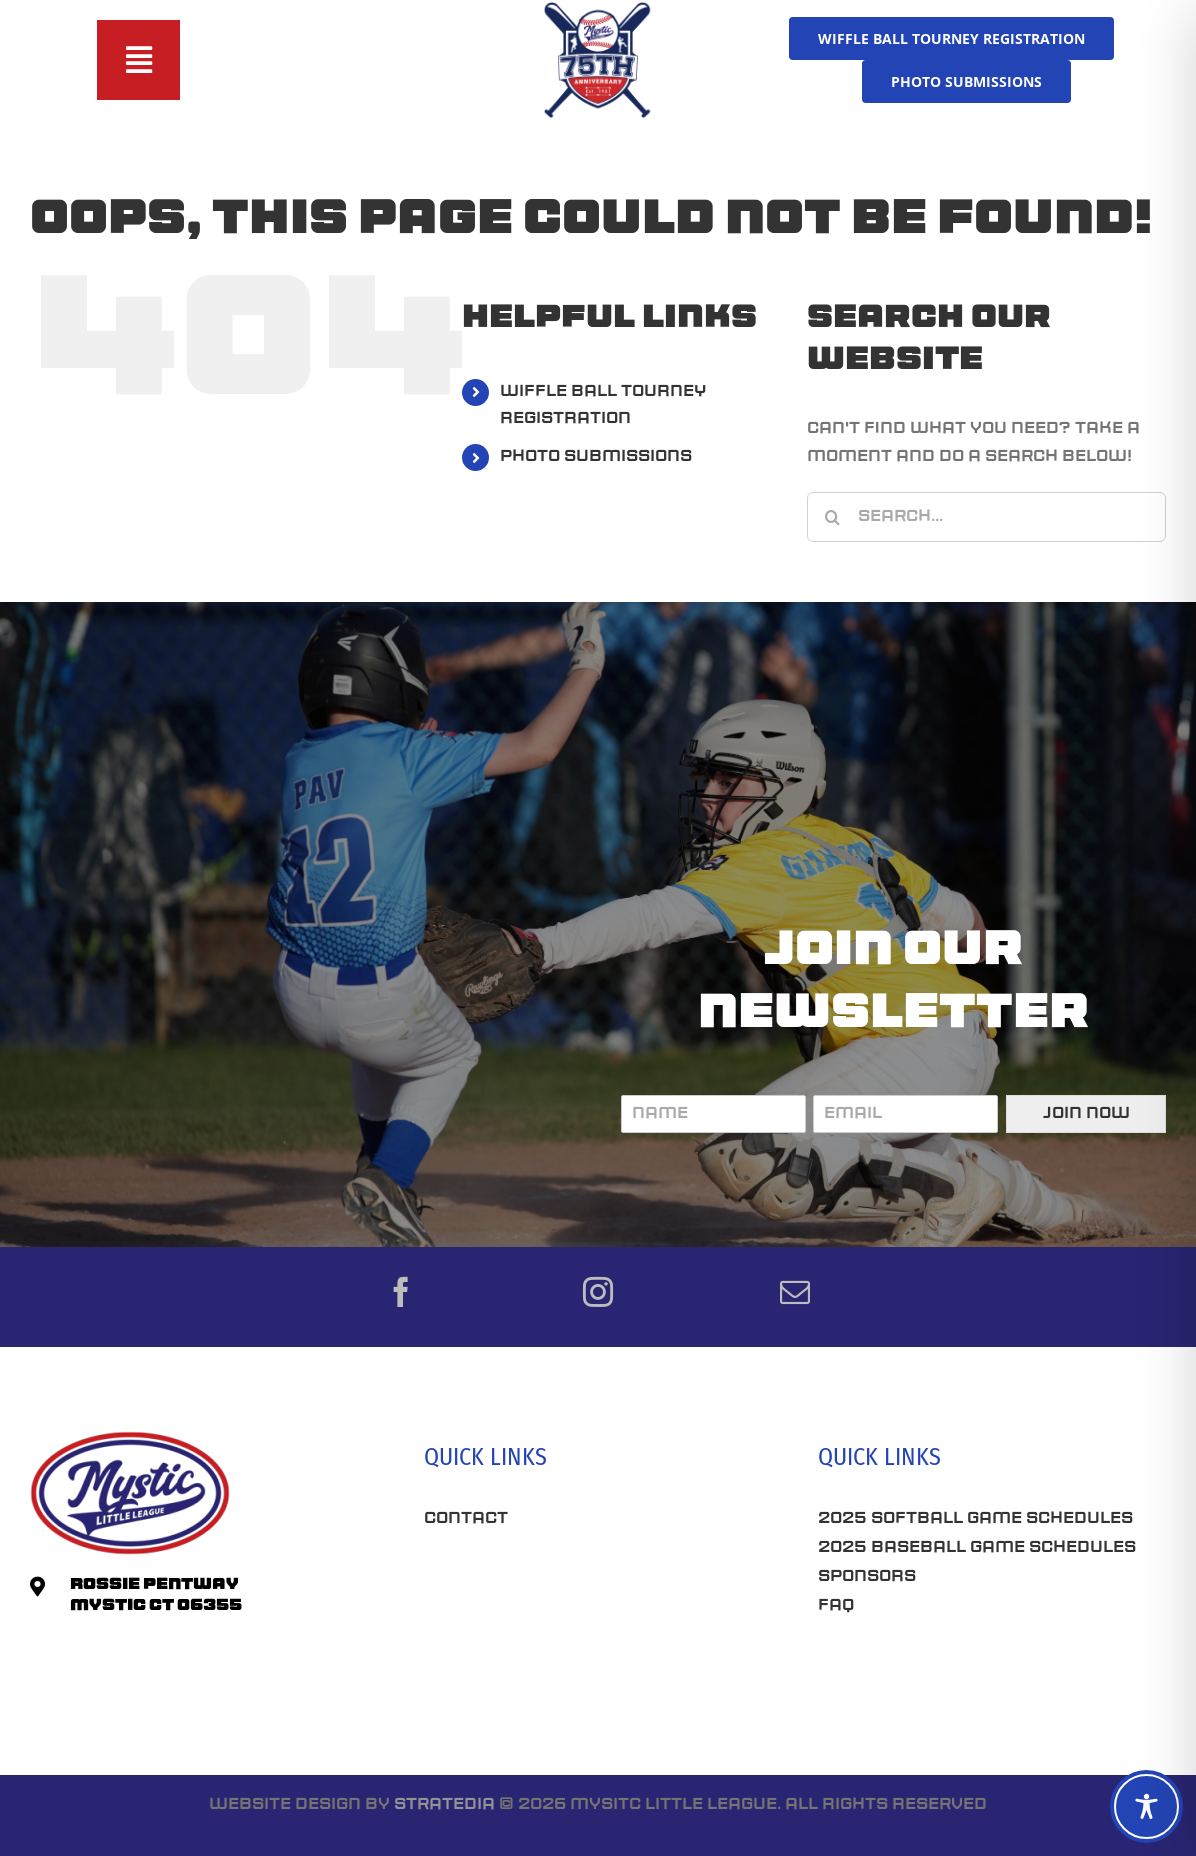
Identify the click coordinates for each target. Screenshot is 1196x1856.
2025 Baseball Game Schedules (977, 1548)
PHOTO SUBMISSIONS (596, 457)
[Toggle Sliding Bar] (139, 60)
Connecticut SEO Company (948, 1676)
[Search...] (986, 517)
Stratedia (444, 1805)
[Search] (832, 517)
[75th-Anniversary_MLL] (598, 8)
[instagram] (598, 1292)
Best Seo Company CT (529, 1580)
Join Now (1086, 1114)
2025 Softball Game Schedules (975, 1519)
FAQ (836, 1606)
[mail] (795, 1292)
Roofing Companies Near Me (563, 1651)
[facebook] (401, 1292)
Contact (466, 1519)
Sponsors (867, 1577)
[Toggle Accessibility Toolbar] (1146, 1806)
